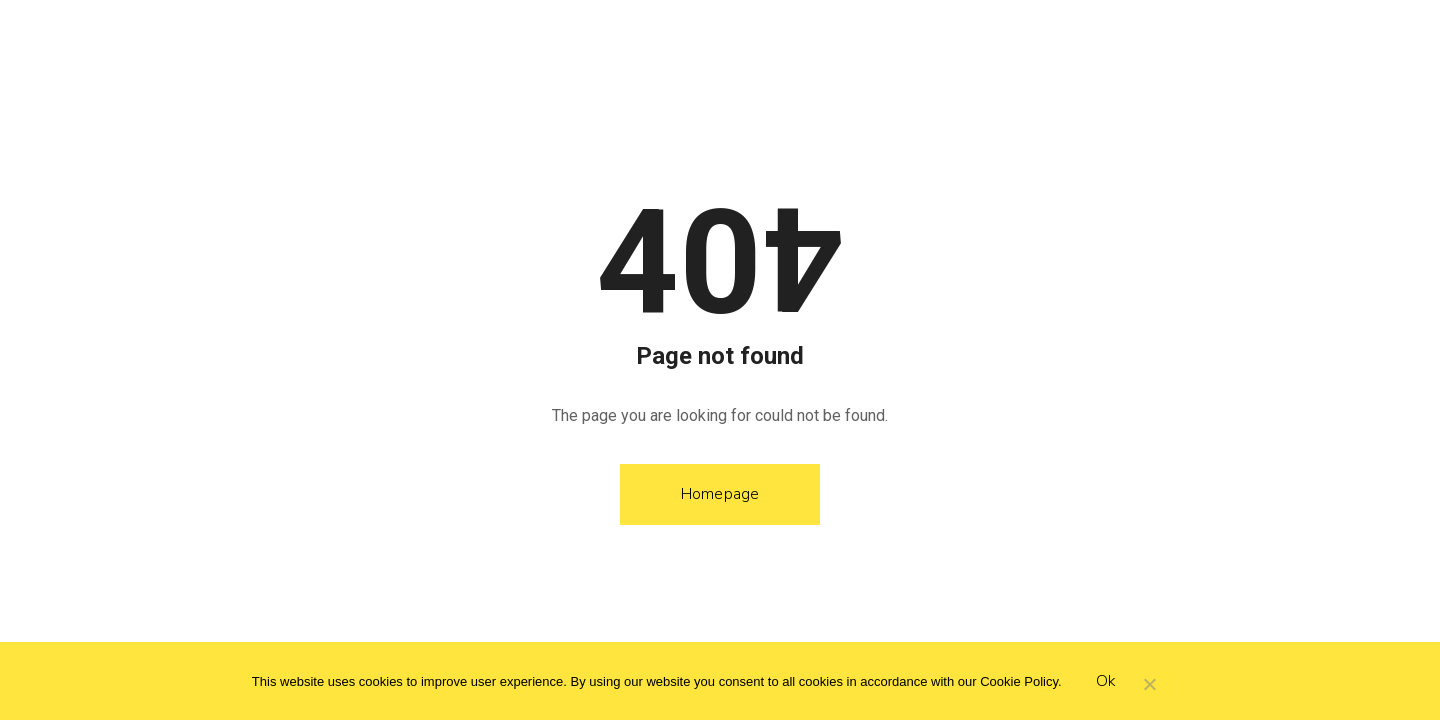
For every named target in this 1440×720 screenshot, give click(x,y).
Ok (1106, 681)
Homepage (720, 494)
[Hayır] (1149, 686)
